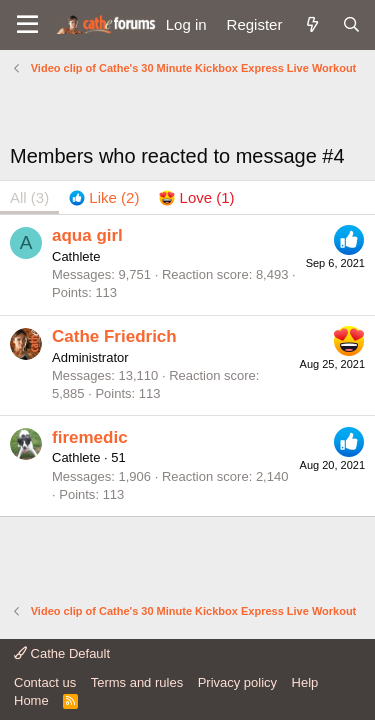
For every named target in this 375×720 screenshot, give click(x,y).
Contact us (45, 682)
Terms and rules (137, 682)
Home (31, 700)
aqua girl (87, 235)
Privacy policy (237, 682)
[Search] (351, 24)
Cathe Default (62, 653)
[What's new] (311, 24)
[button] (27, 25)
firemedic (90, 437)
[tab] (104, 197)
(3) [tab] (29, 197)
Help (305, 682)
